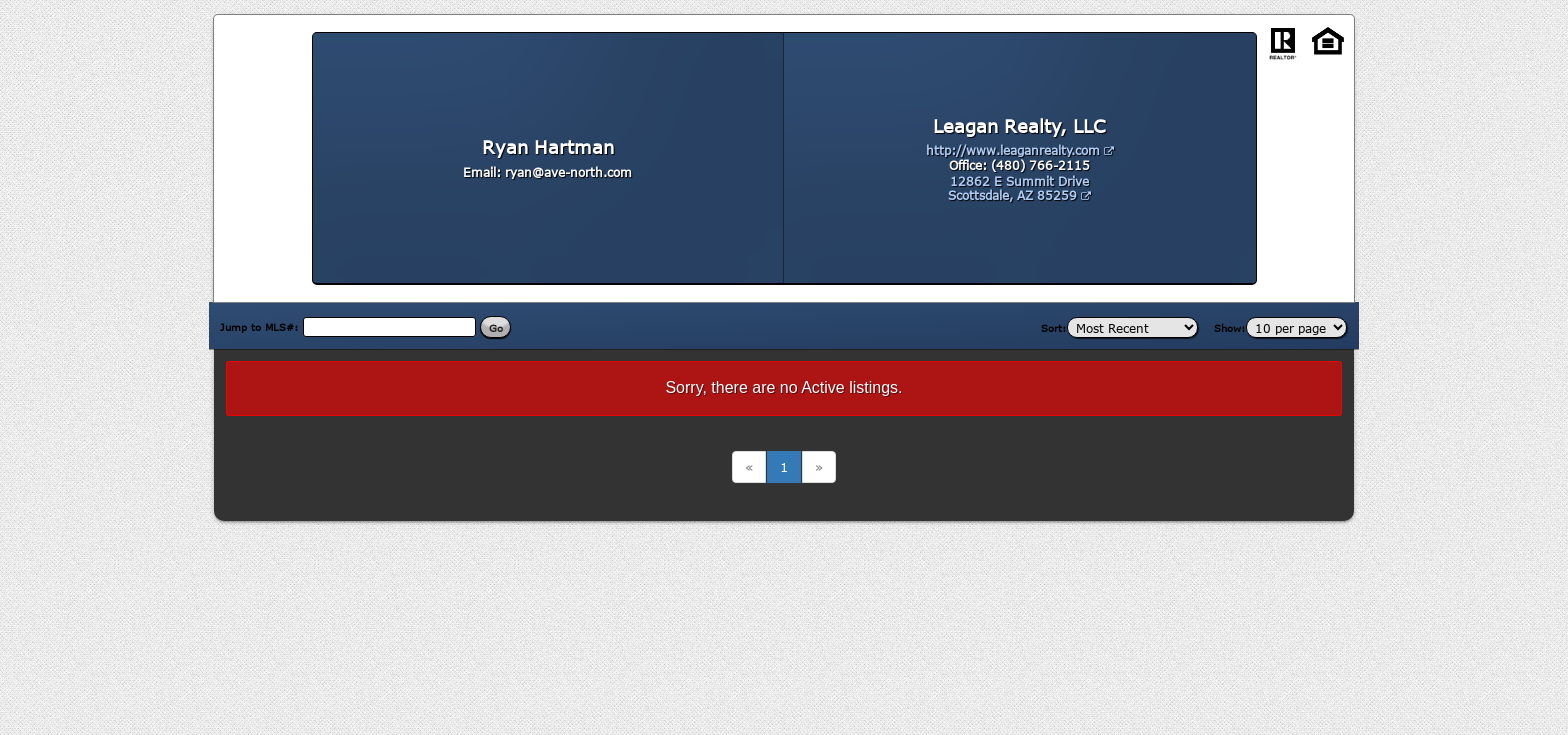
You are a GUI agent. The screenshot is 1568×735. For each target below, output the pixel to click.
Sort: (1054, 328)
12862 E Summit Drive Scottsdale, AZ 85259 (1019, 188)
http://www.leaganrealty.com (1020, 150)
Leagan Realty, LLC (1019, 126)
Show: (1230, 328)
